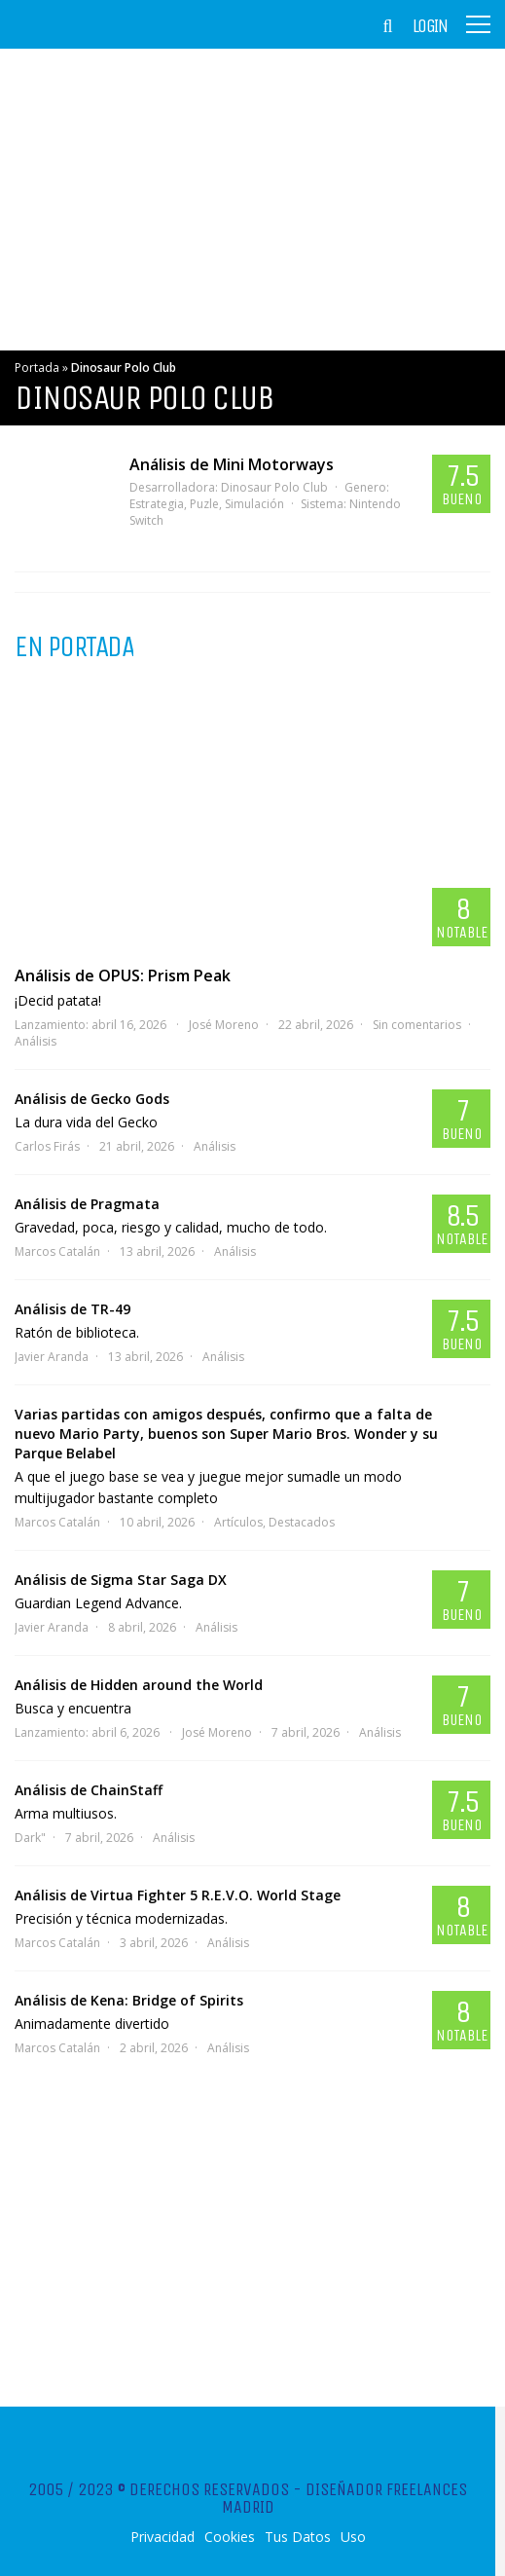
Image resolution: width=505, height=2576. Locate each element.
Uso (353, 2537)
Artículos (238, 1522)
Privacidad (162, 2537)
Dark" (30, 1837)
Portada (37, 367)
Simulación (254, 504)
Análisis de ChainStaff (88, 1790)
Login (430, 26)
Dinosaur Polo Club (274, 487)
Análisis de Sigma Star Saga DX (121, 1579)
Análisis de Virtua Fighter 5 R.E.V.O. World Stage (178, 1895)
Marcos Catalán (57, 1251)
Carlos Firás (47, 1146)
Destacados (302, 1522)
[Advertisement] (252, 199)
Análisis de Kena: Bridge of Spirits (129, 2000)
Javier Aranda (52, 1356)
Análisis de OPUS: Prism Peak (123, 975)
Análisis (35, 1041)
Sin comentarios (417, 1024)
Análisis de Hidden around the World (139, 1684)
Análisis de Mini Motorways (231, 464)
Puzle (204, 504)
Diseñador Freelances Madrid (345, 2498)
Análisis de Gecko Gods (92, 1098)
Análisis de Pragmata (87, 1204)
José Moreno (224, 1024)
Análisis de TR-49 (72, 1309)
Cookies (229, 2537)
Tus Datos (298, 2537)
